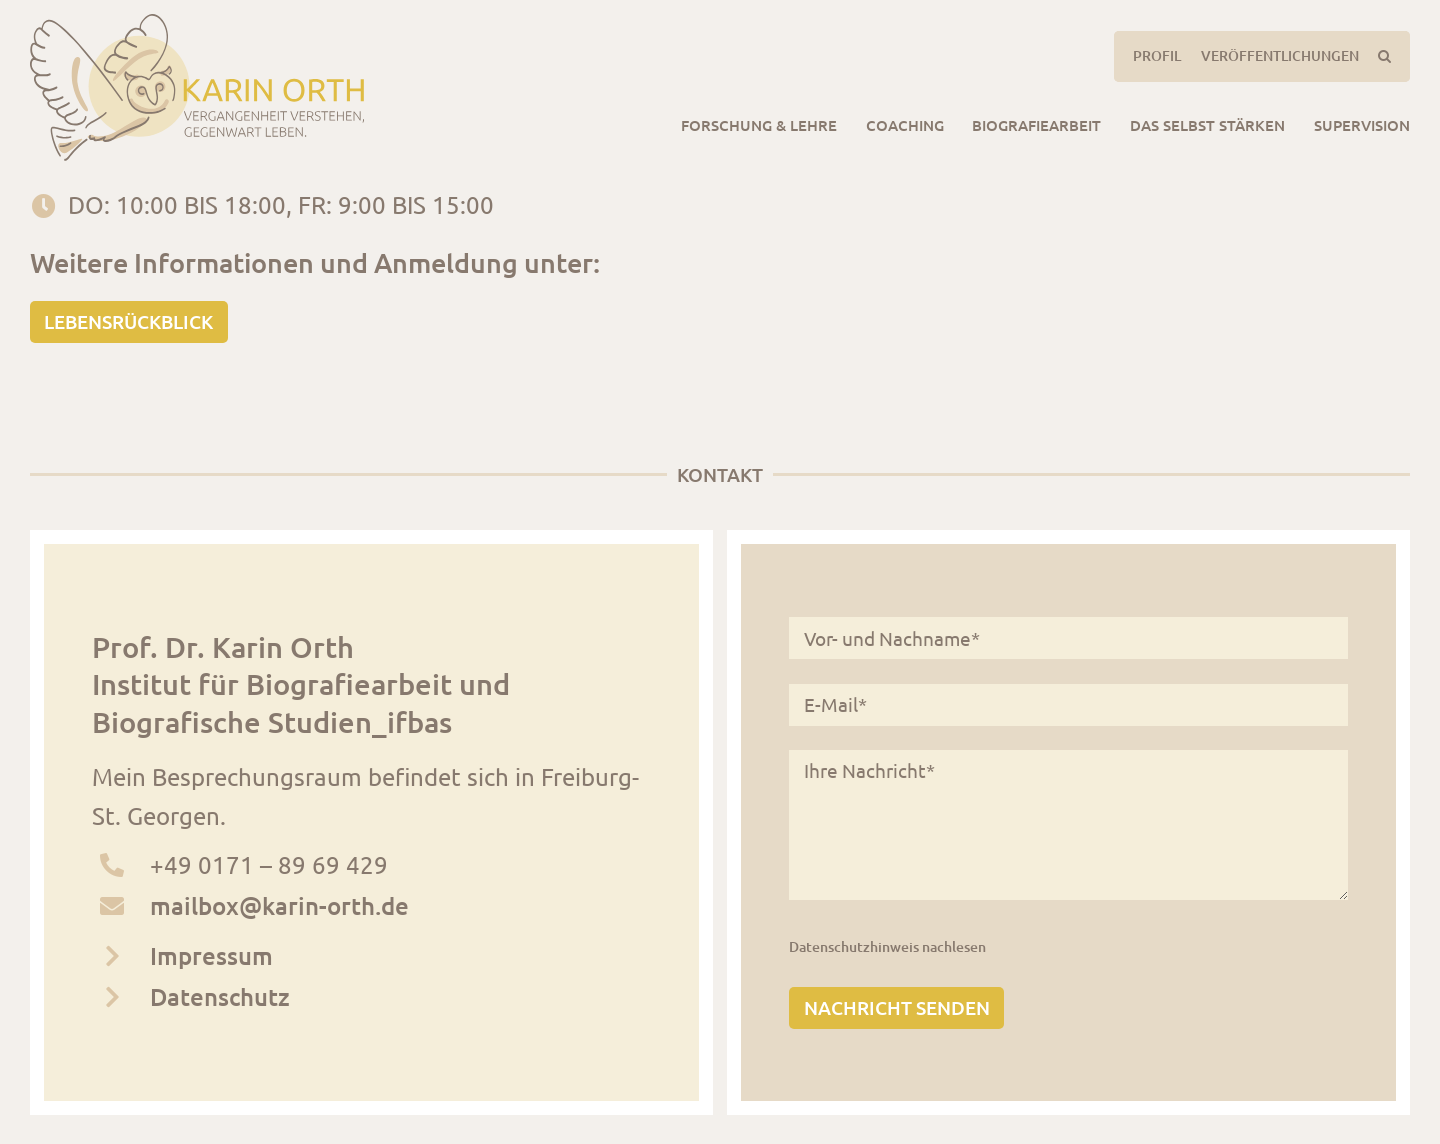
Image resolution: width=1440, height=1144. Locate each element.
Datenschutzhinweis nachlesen (887, 946)
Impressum (211, 955)
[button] (1384, 56)
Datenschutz (220, 996)
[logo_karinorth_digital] (197, 25)
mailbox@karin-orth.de (279, 905)
